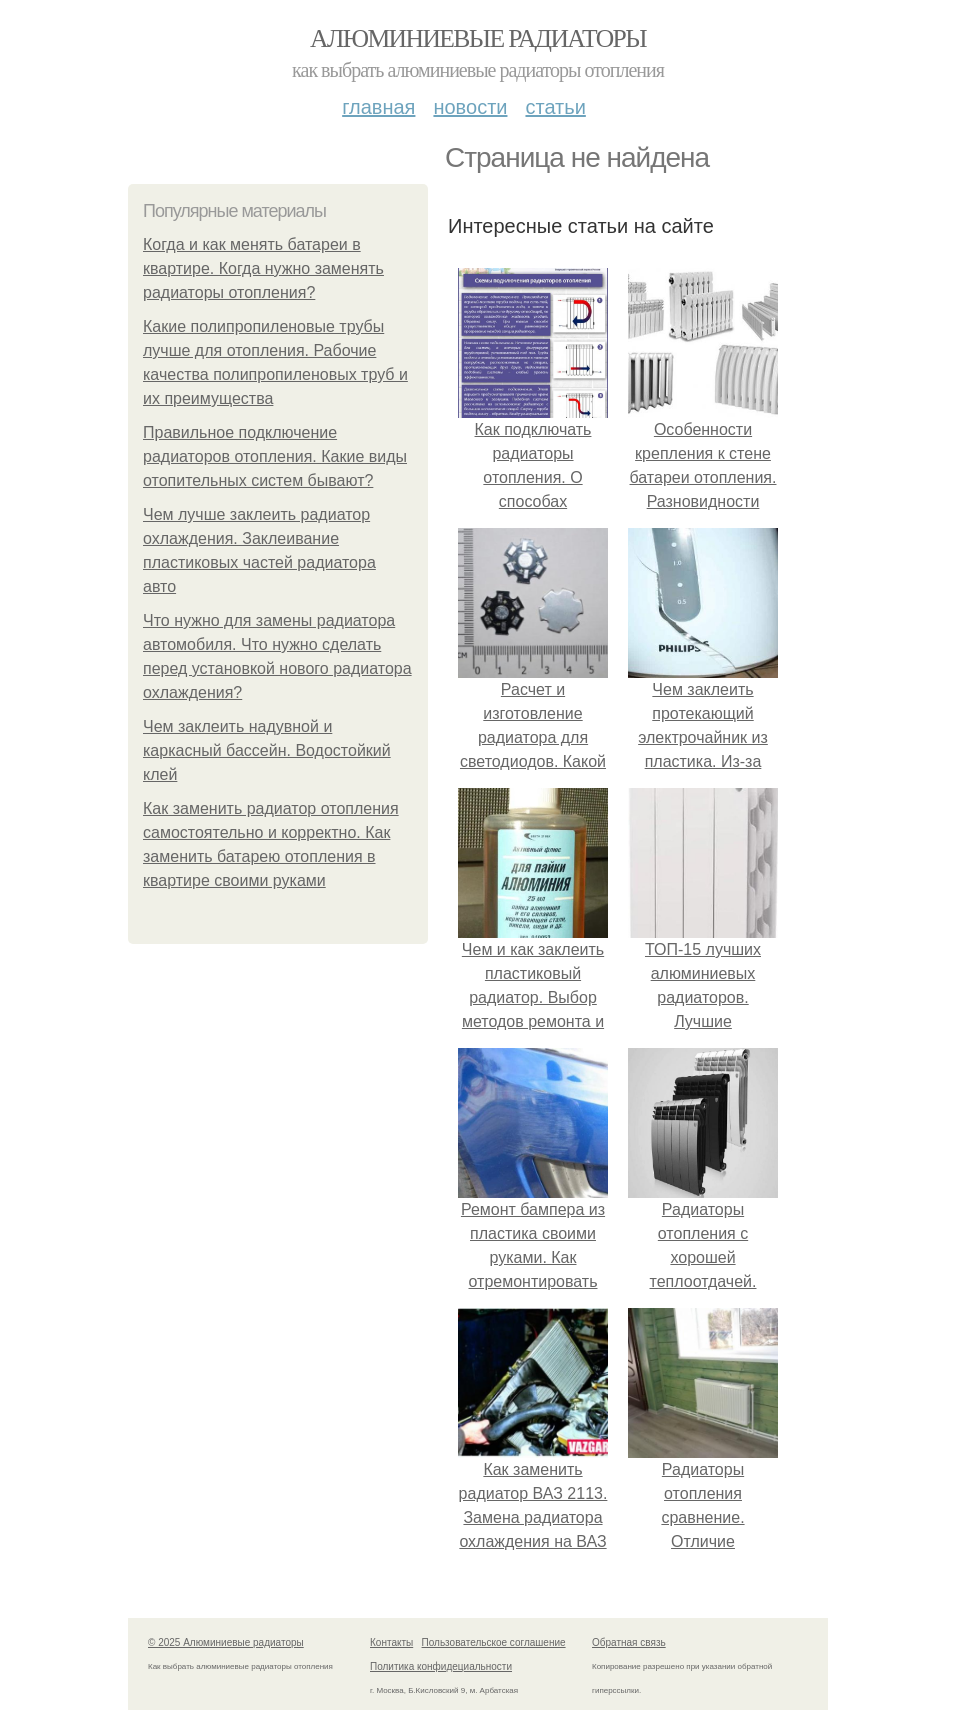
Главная (378, 107)
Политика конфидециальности (441, 1666)
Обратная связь (629, 1642)
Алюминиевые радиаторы (478, 38)
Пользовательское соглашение (494, 1642)
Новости (470, 107)
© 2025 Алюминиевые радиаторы (226, 1642)
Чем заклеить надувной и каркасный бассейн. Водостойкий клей (267, 750)
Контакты (391, 1642)
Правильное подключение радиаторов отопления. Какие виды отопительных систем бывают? (275, 456)
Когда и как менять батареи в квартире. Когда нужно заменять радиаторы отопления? (263, 268)
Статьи (555, 107)
